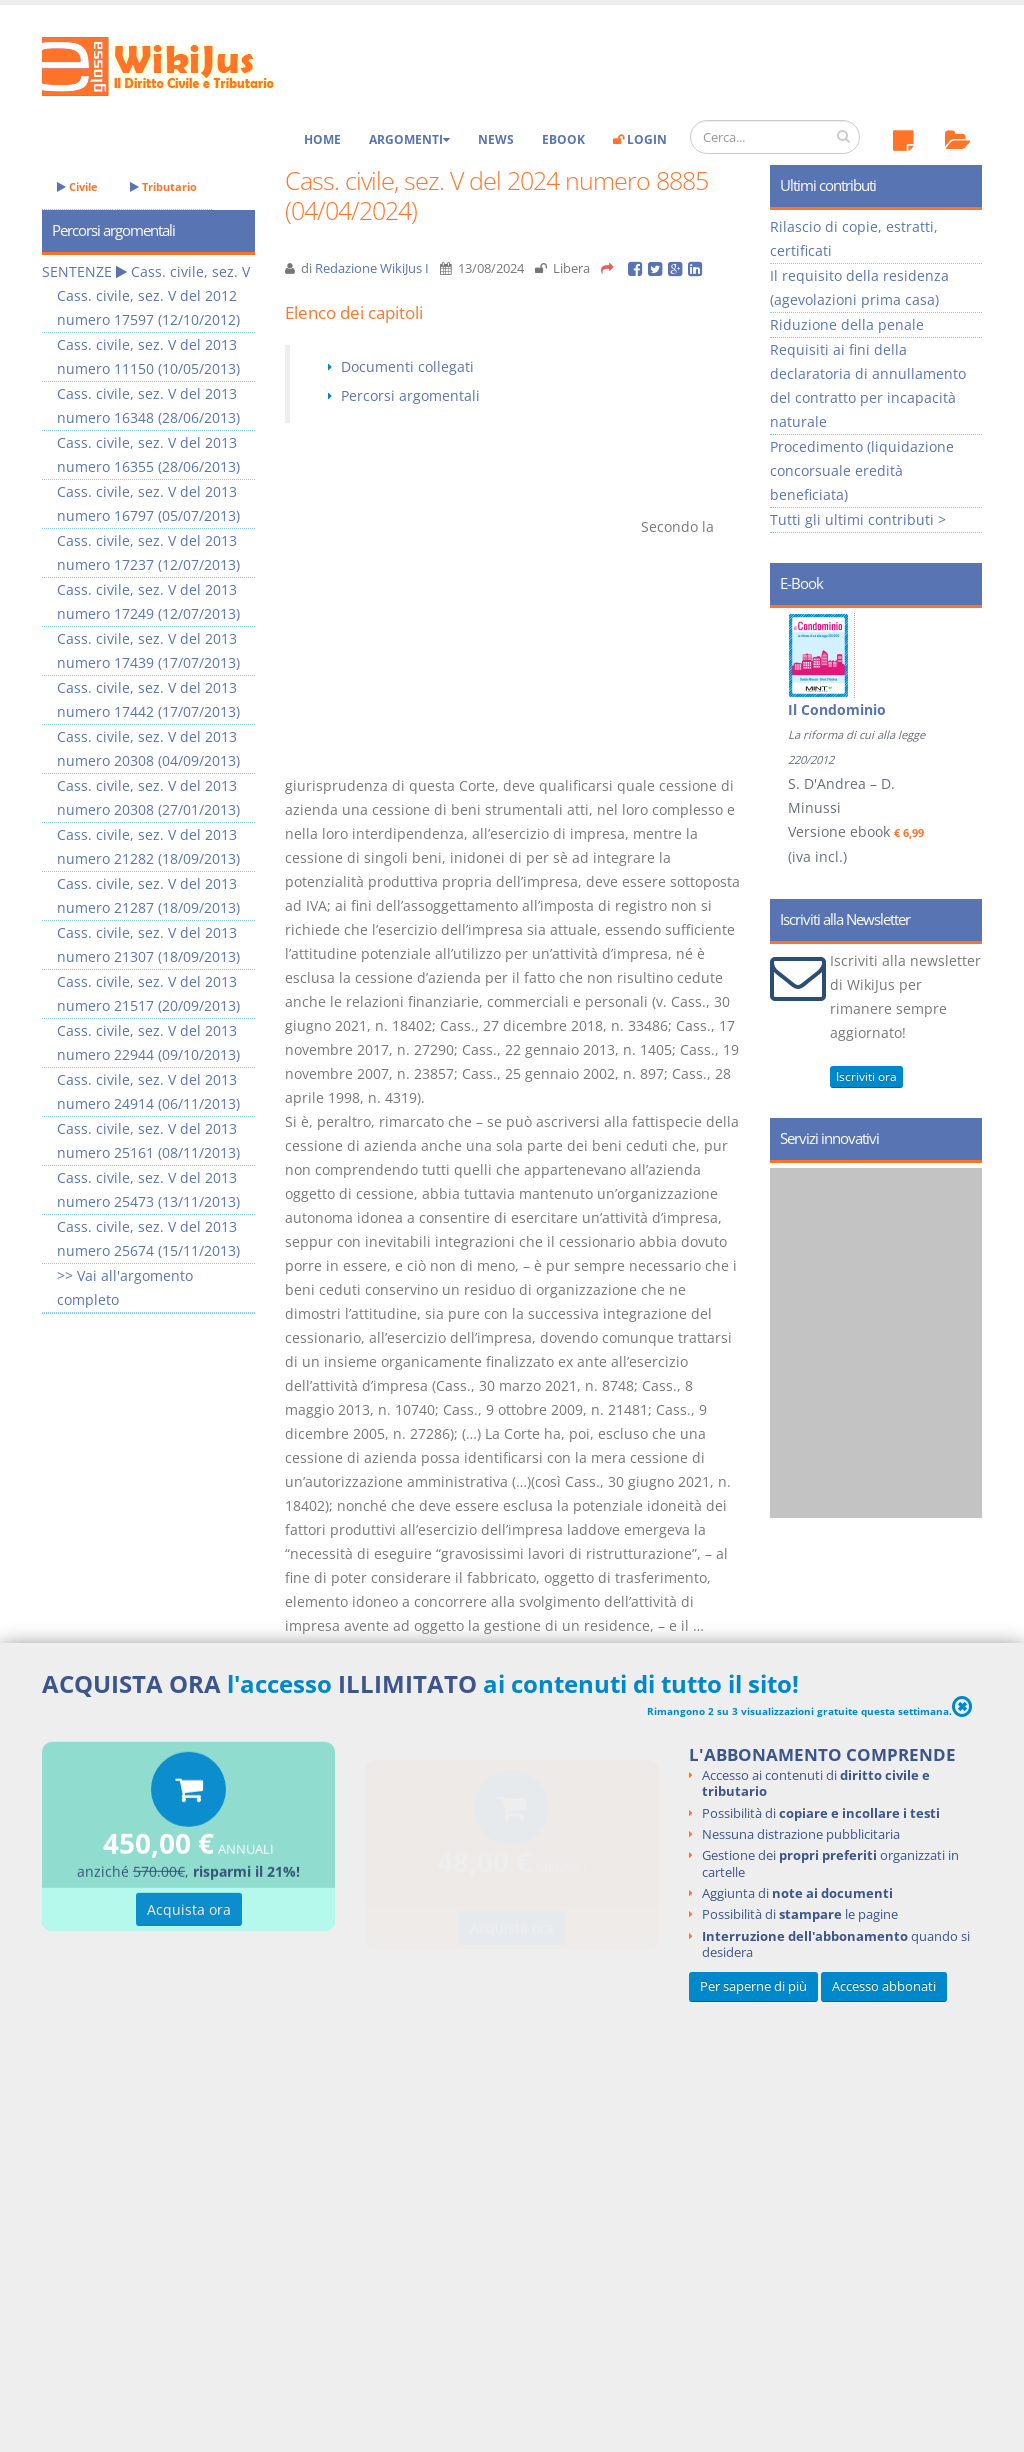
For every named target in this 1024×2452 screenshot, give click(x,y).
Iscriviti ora (866, 1076)
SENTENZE (77, 271)
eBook (563, 139)
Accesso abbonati (884, 1986)
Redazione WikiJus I (372, 268)
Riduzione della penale (847, 324)
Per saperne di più (753, 1986)
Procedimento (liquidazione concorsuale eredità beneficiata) (862, 470)
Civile (77, 186)
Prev (792, 704)
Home (322, 139)
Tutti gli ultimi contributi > (858, 519)
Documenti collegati (407, 366)
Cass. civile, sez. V (190, 271)
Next (959, 704)
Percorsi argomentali (410, 395)
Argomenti (409, 139)
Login (640, 139)
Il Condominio (837, 709)
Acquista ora (189, 1911)
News (496, 139)
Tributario (163, 186)
